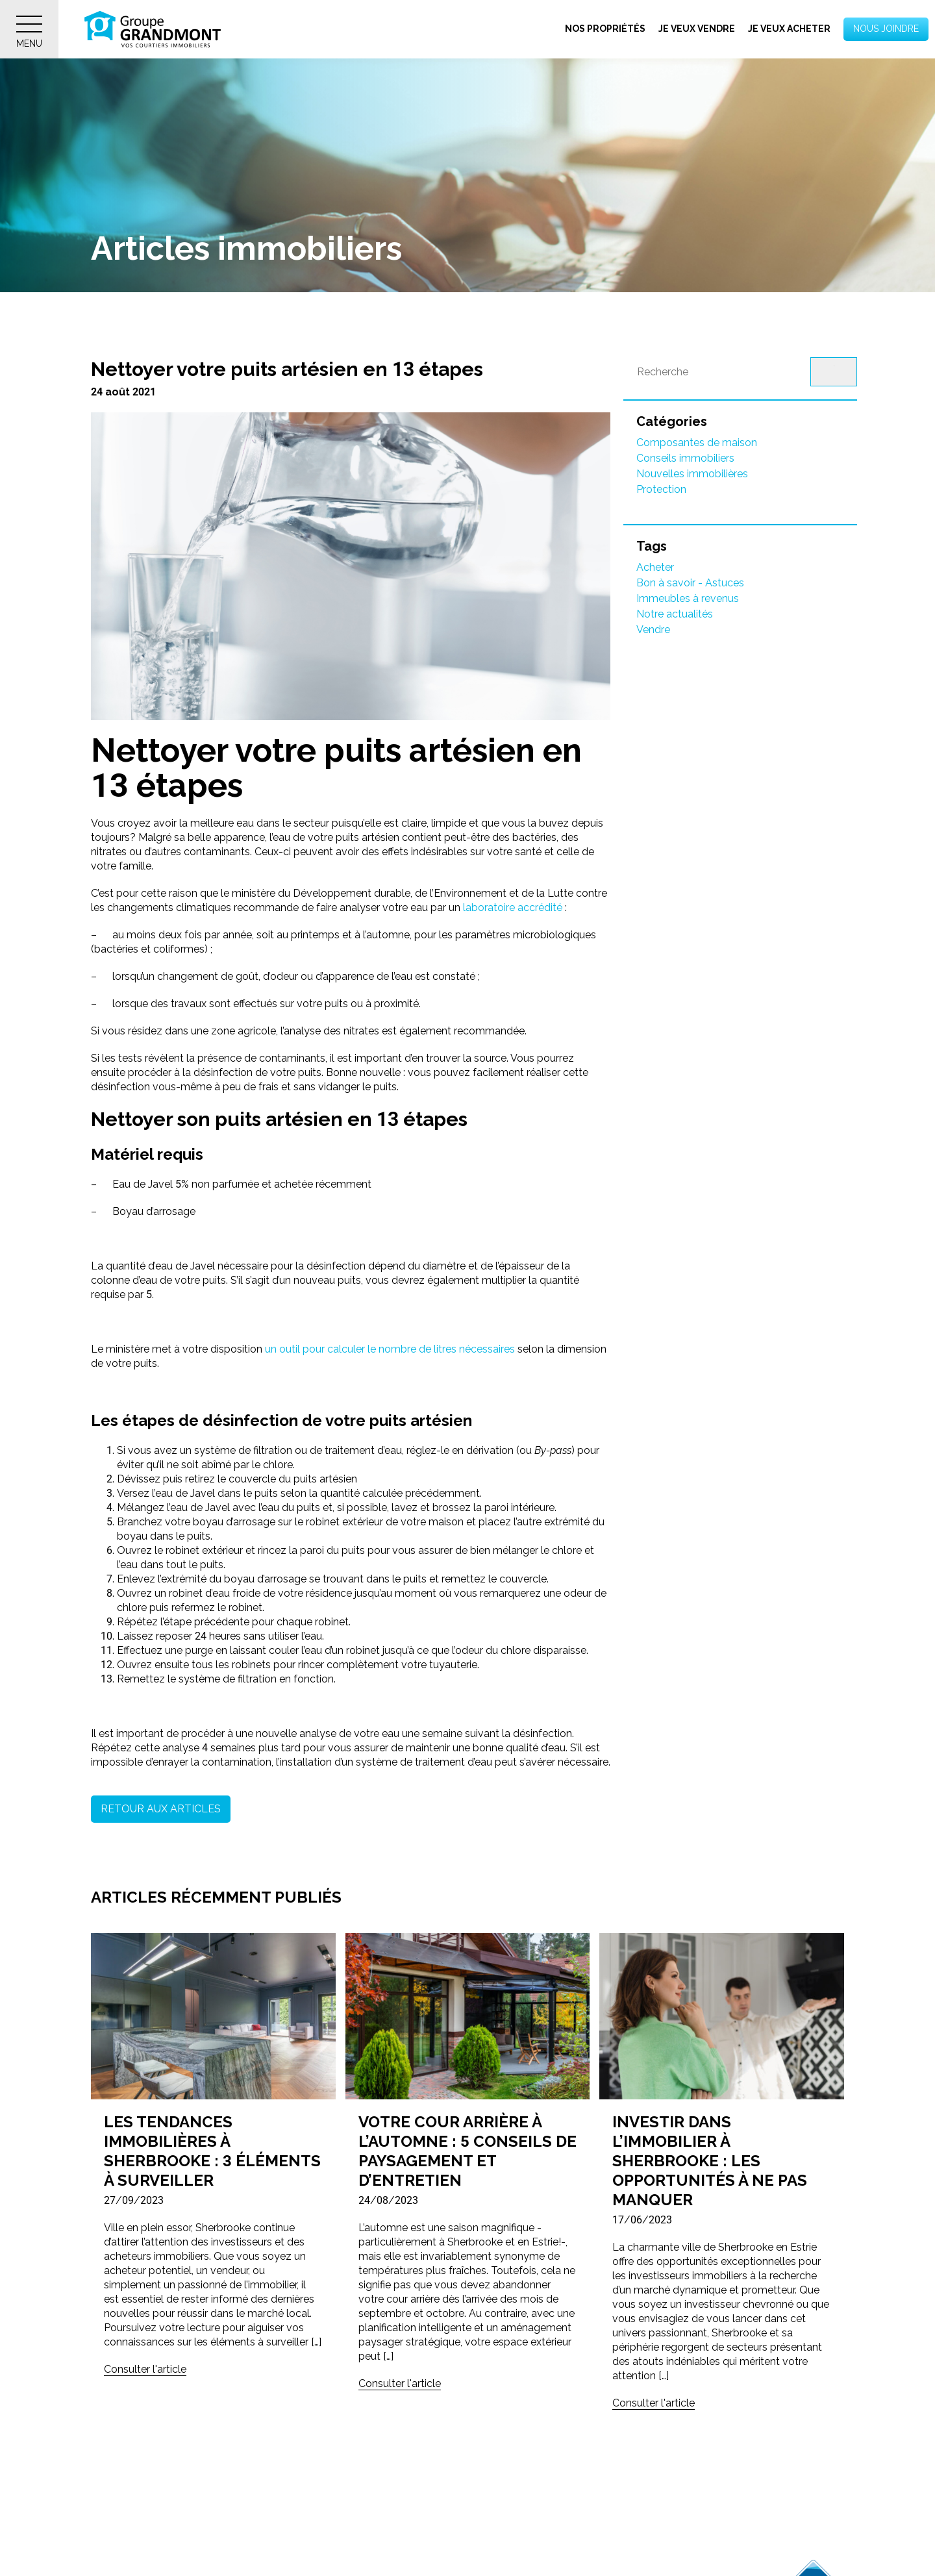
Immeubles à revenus (687, 598)
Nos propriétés (605, 28)
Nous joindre (886, 28)
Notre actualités (674, 614)
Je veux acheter (789, 28)
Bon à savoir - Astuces (690, 583)
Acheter (655, 567)
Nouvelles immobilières (692, 474)
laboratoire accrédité (511, 907)
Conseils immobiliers (685, 458)
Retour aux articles (161, 1809)
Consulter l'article (145, 2369)
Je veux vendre (696, 28)
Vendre (653, 629)
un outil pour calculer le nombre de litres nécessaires (390, 1349)
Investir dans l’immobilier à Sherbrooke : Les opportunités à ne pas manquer (709, 2160)
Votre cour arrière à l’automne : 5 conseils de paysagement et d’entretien (467, 2151)
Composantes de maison (696, 442)
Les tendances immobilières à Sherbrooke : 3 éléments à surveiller (212, 2151)
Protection (661, 489)
